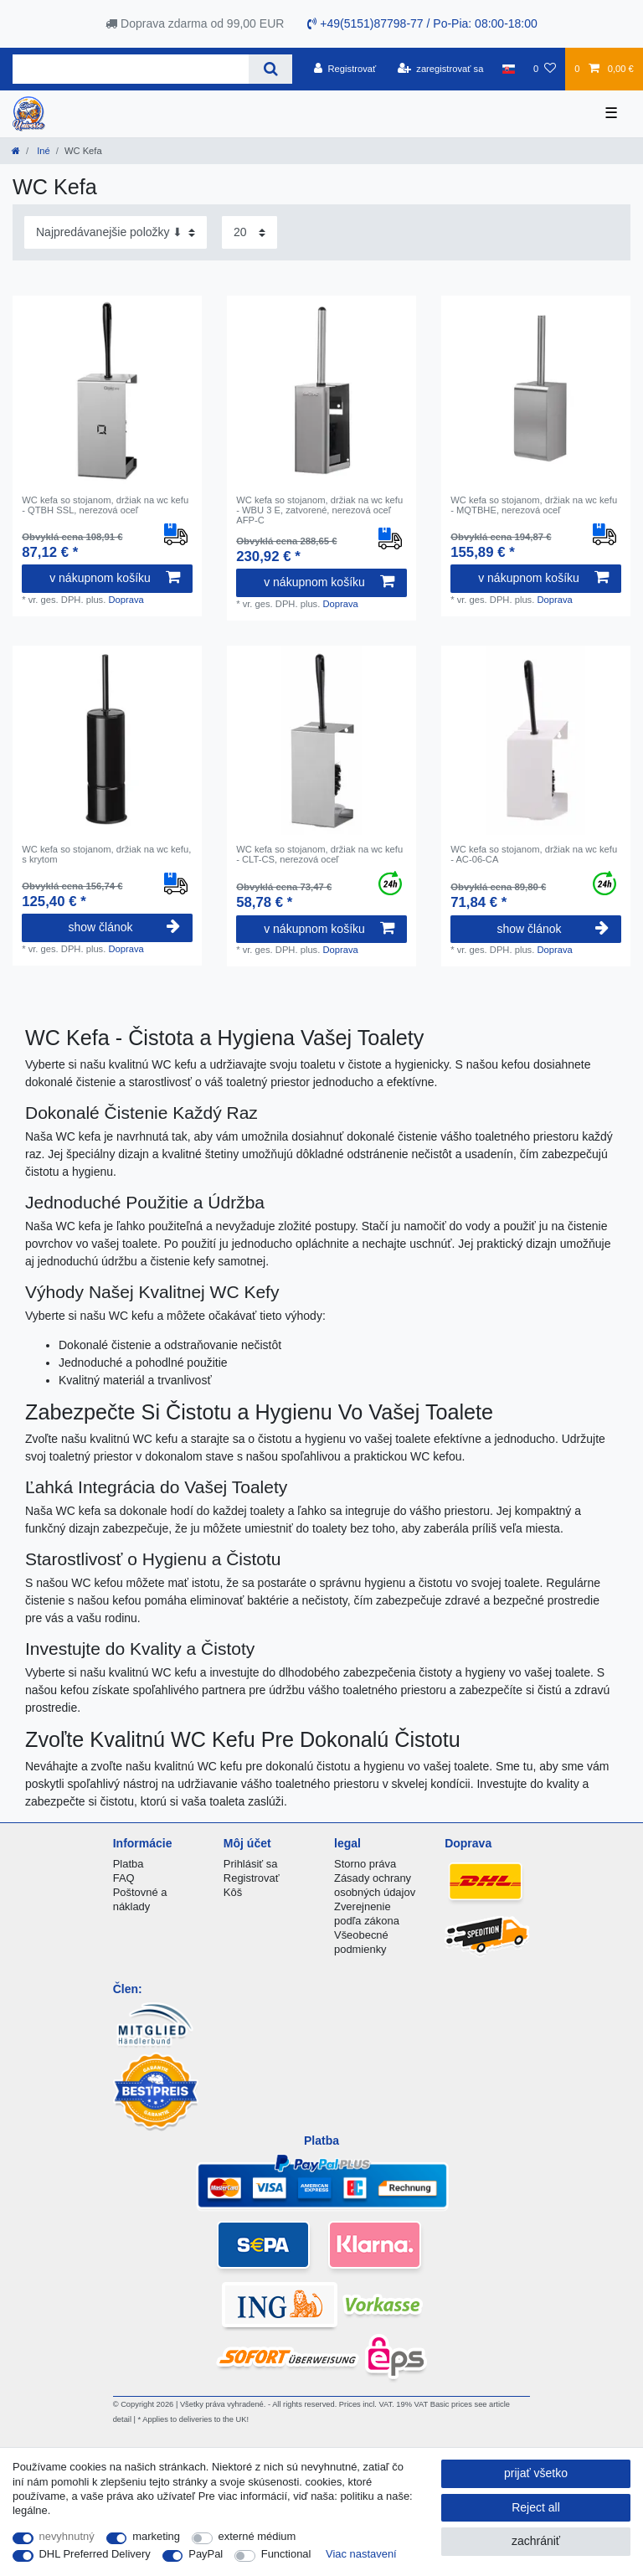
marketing (156, 2536)
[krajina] (508, 69)
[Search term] (131, 69)
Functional (286, 2554)
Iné (42, 151)
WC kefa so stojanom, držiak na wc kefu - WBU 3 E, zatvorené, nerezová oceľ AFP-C (319, 510)
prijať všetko (536, 2473)
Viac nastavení (361, 2554)
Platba (128, 1863)
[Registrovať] (345, 69)
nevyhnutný (67, 2536)
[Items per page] (249, 232)
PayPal (205, 2554)
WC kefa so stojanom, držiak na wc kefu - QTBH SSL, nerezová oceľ (105, 505)
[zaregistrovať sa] (440, 69)
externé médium (257, 2536)
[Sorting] (115, 232)
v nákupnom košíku (114, 578)
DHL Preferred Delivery (95, 2554)
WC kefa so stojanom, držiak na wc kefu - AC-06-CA (533, 854)
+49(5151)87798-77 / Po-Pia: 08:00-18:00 (422, 23)
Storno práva (365, 1863)
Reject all (536, 2507)
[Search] (270, 69)
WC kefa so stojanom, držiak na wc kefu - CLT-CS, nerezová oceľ (319, 854)
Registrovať (252, 1878)
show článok (123, 927)
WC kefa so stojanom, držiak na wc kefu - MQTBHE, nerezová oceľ (533, 505)
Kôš (233, 1892)
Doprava (125, 600)
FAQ (124, 1878)
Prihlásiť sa (251, 1863)
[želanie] (544, 69)
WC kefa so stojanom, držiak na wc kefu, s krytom (106, 854)
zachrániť (536, 2541)
